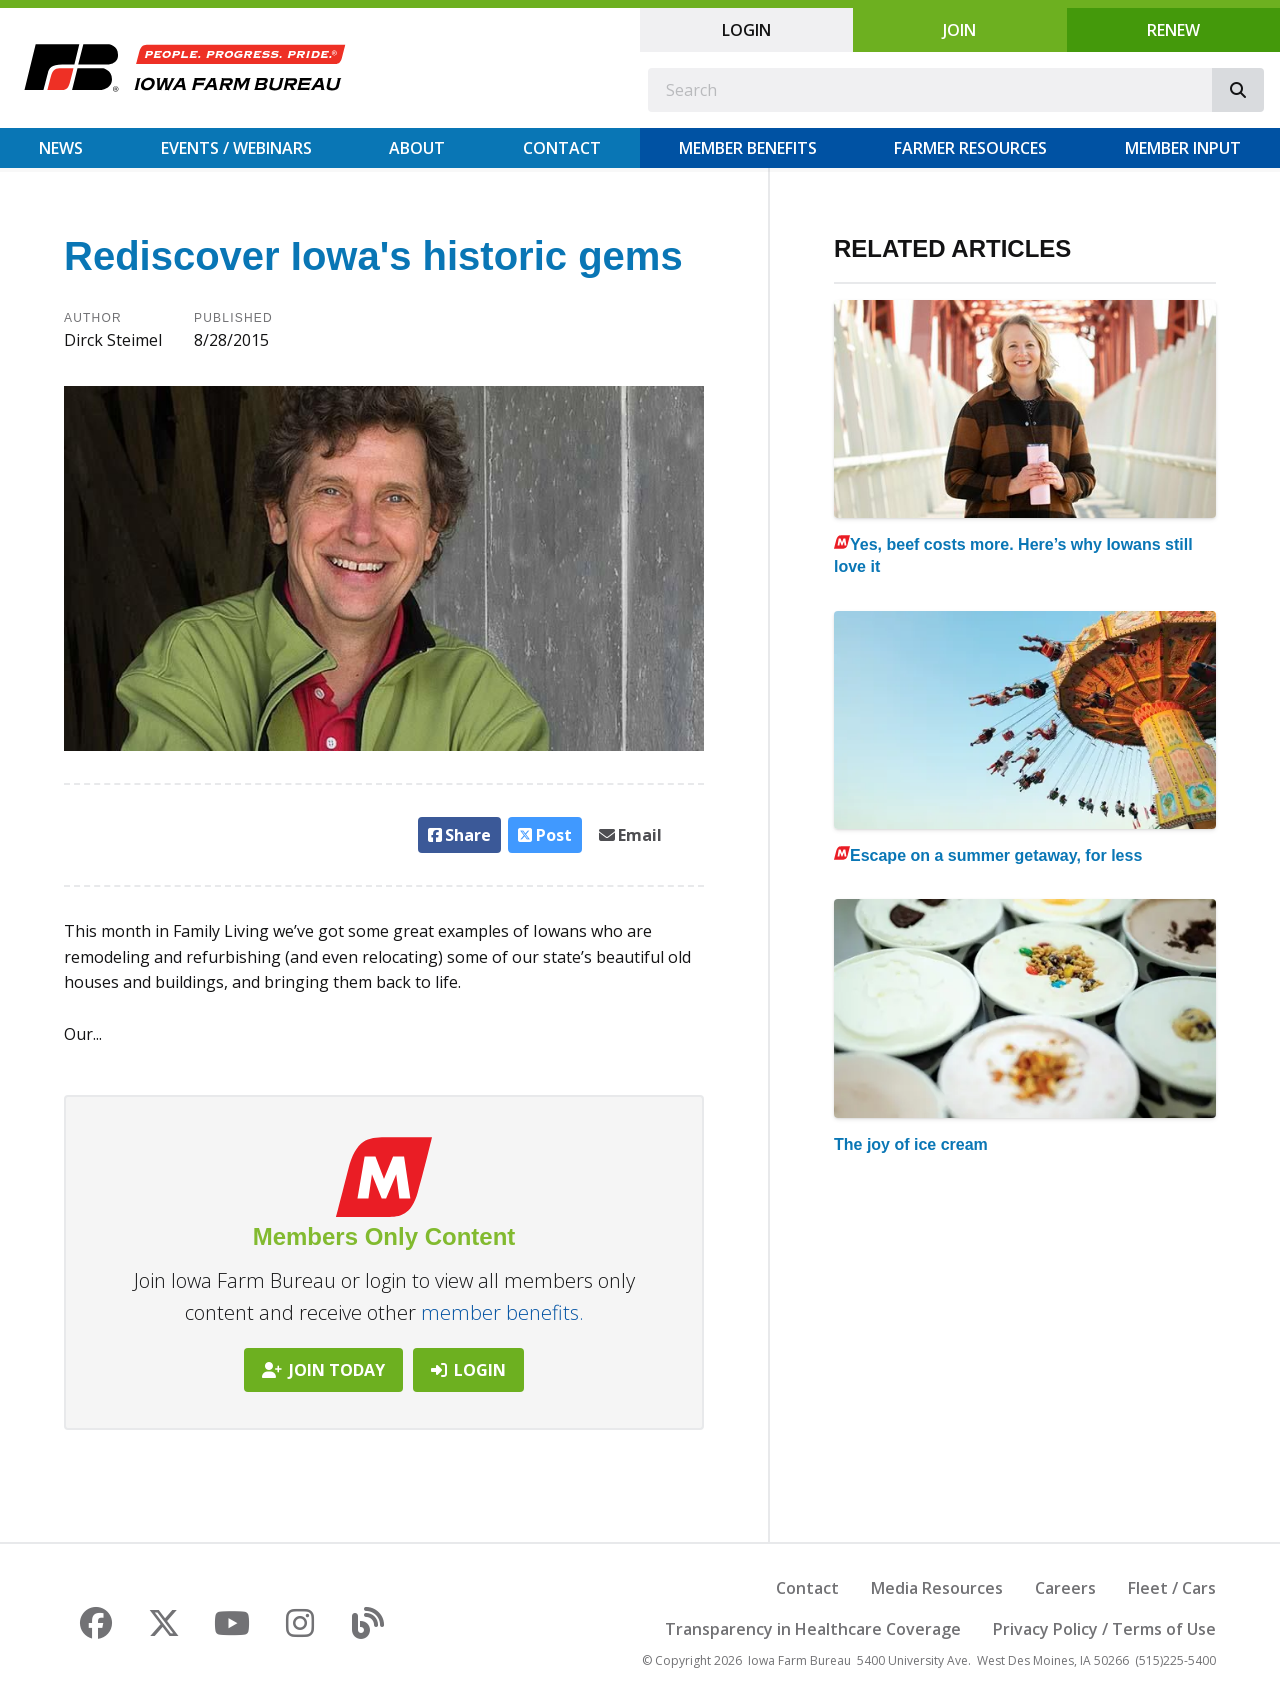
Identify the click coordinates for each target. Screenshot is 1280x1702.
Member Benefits (748, 148)
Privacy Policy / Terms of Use (1104, 1629)
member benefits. (502, 1312)
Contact (562, 148)
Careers (1065, 1588)
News (61, 148)
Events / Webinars (236, 148)
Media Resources (937, 1588)
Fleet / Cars (1172, 1588)
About (417, 148)
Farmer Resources (970, 148)
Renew (1173, 30)
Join (959, 30)
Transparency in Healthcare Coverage (813, 1629)
